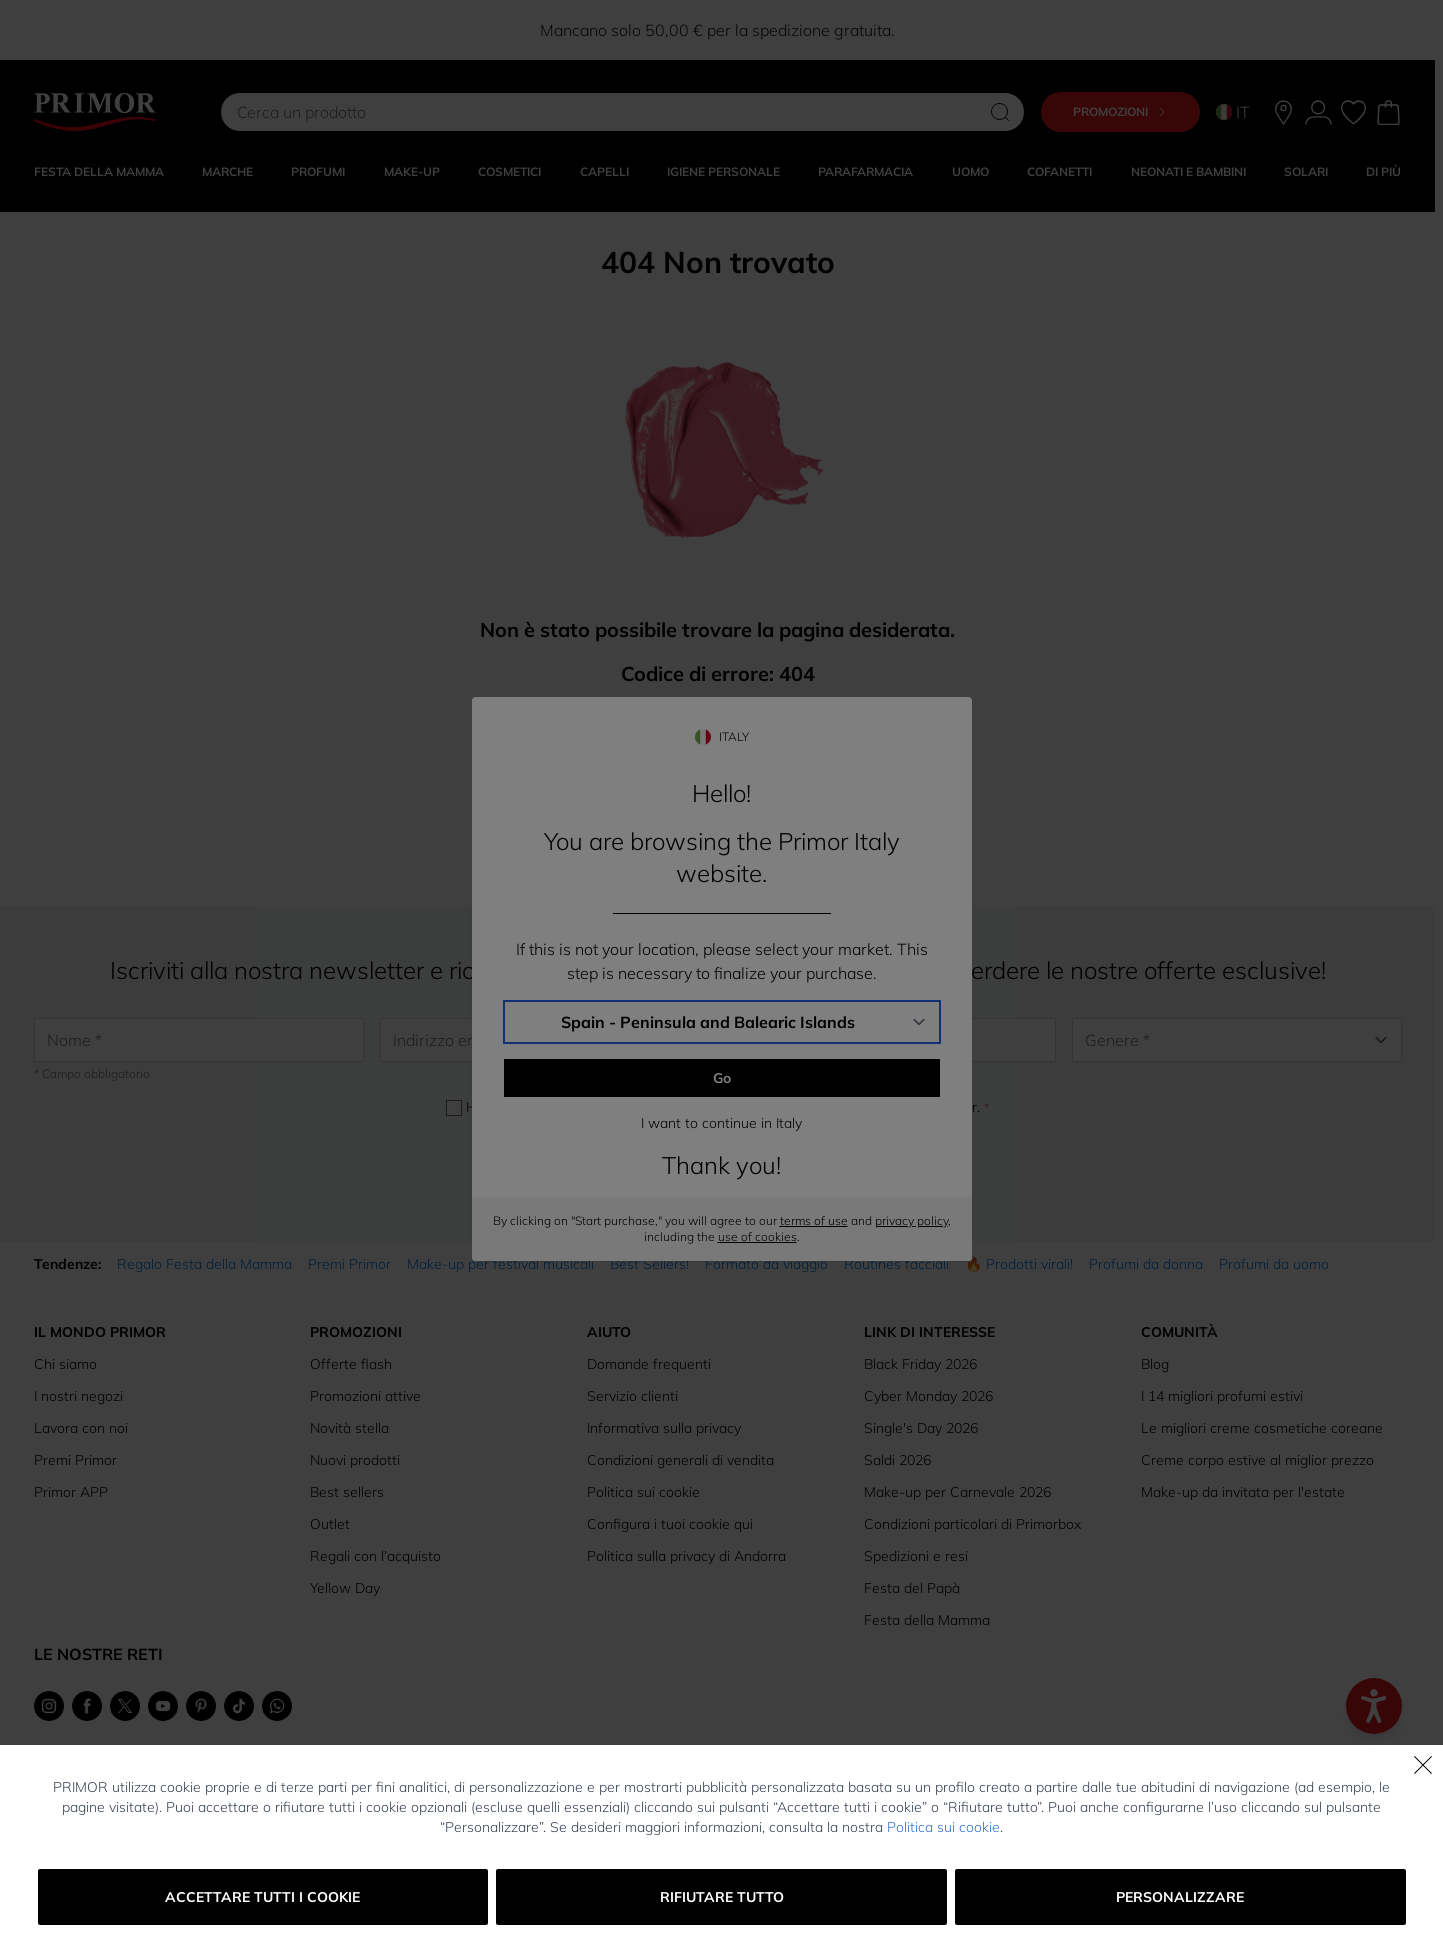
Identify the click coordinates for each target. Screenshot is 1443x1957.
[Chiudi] (1423, 1765)
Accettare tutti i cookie (262, 1897)
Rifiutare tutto (722, 1897)
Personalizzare (1180, 1897)
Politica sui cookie (943, 1827)
